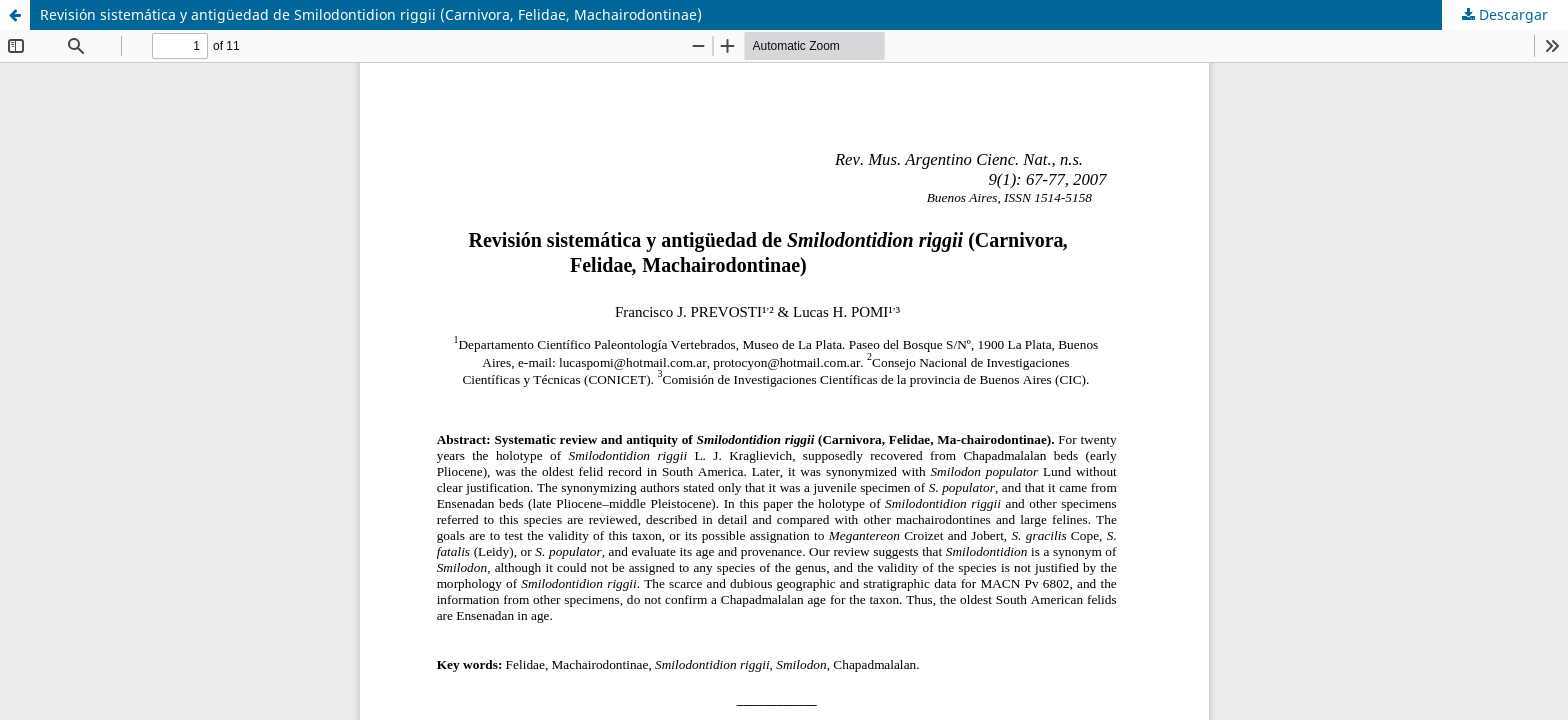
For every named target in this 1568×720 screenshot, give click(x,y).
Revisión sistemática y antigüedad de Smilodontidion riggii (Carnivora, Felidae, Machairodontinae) (371, 14)
